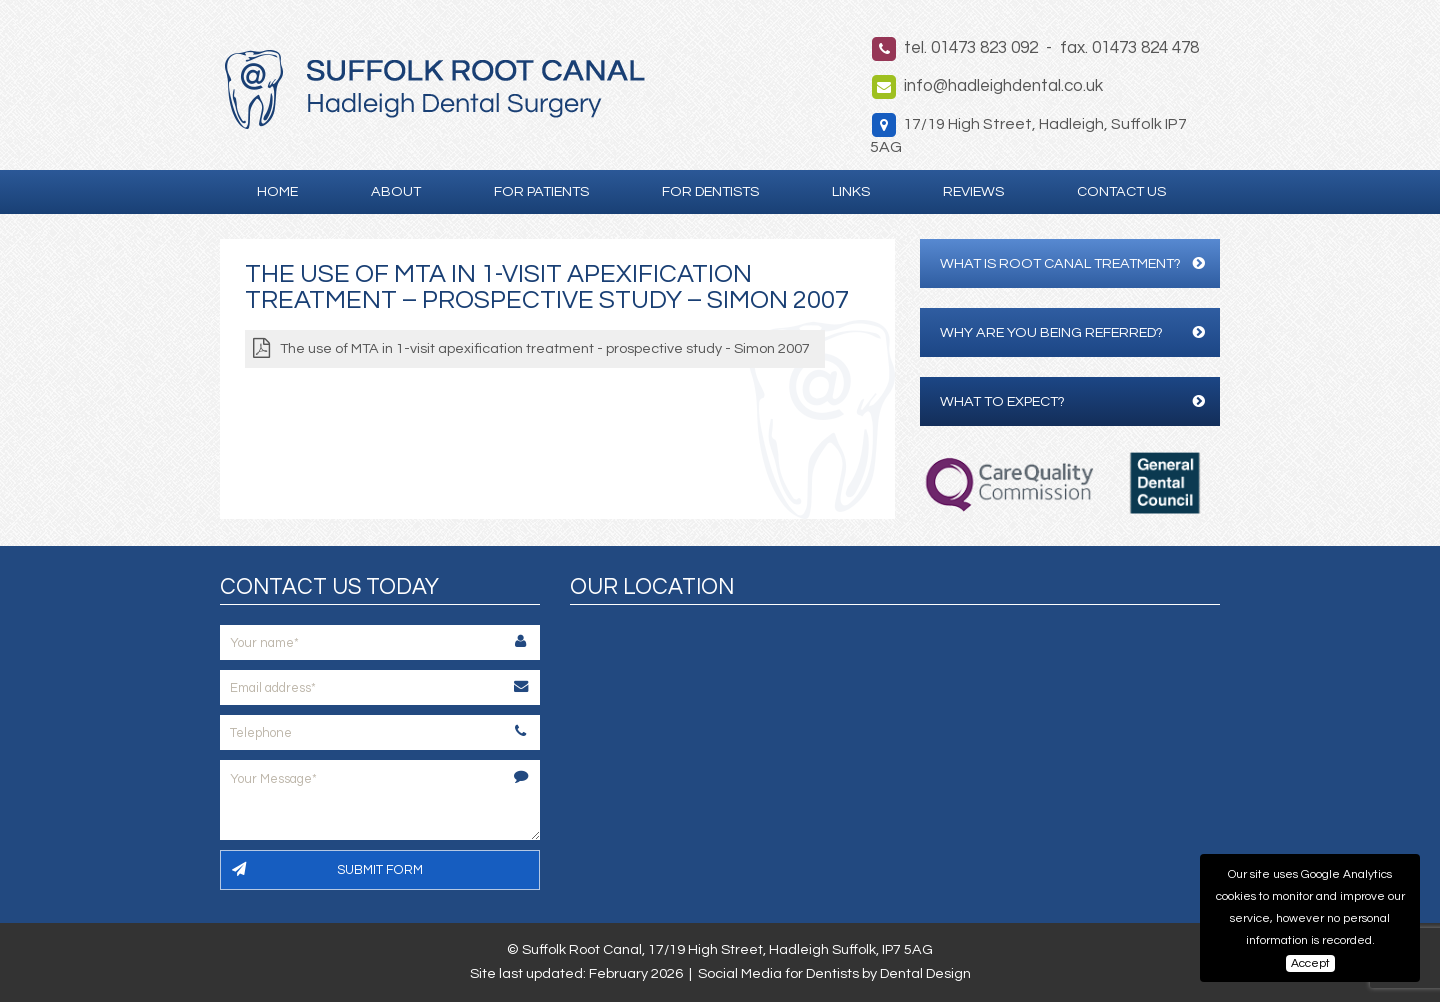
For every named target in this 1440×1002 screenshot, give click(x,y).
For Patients (541, 191)
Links (851, 191)
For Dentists (710, 191)
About (396, 191)
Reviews (973, 191)
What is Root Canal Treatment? (1072, 263)
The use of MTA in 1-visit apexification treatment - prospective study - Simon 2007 (545, 348)
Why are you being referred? (1072, 332)
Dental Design (925, 973)
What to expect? (1072, 401)
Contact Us (1121, 191)
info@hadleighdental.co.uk (1003, 86)
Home (277, 191)
